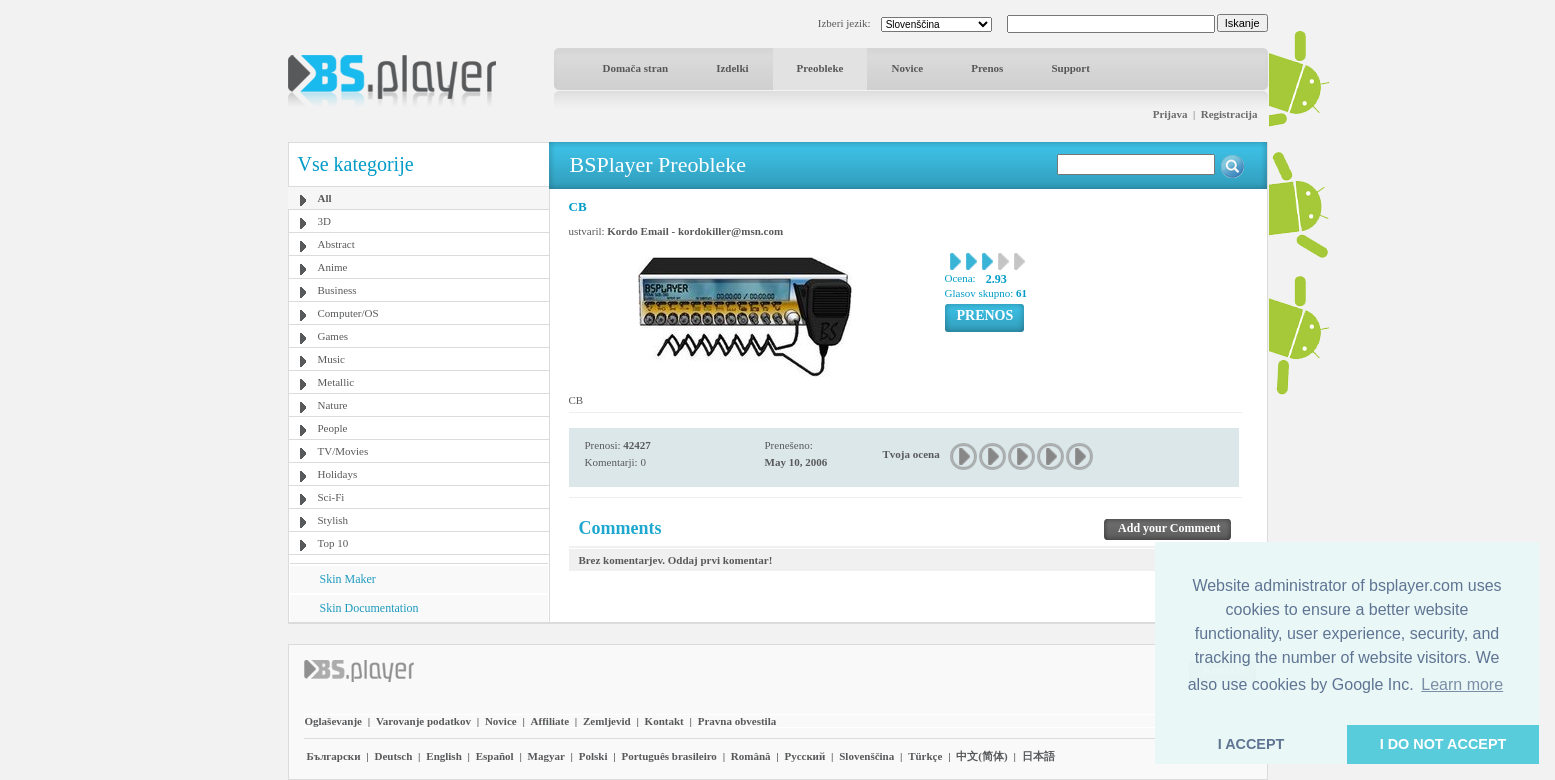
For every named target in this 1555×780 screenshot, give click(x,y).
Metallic (336, 382)
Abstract (336, 244)
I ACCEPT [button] (1251, 744)
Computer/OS (348, 313)
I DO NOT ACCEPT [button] (1443, 744)
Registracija (1229, 114)
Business (337, 290)
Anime (333, 267)
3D (324, 221)
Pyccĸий (804, 756)
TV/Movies (343, 451)
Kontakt (664, 721)
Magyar (546, 756)
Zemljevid (607, 721)
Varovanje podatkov (423, 721)
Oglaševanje (333, 721)
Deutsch (393, 756)
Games (333, 336)
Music (332, 359)
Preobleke (820, 68)
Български (334, 756)
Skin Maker (348, 579)
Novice (907, 68)
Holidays (338, 474)
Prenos (987, 68)
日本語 (1038, 756)
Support (1070, 68)
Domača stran (636, 68)
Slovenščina (866, 756)
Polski (593, 756)
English (443, 756)
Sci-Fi (331, 497)
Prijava (1170, 114)
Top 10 (333, 543)
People (333, 428)
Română (751, 756)
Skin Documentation (369, 608)
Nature (333, 405)
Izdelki (732, 68)
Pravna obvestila (737, 721)
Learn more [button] (1462, 684)
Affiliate (550, 721)
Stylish (333, 520)
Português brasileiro (668, 756)
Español (495, 756)
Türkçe (925, 756)
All (325, 198)
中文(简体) (981, 756)
